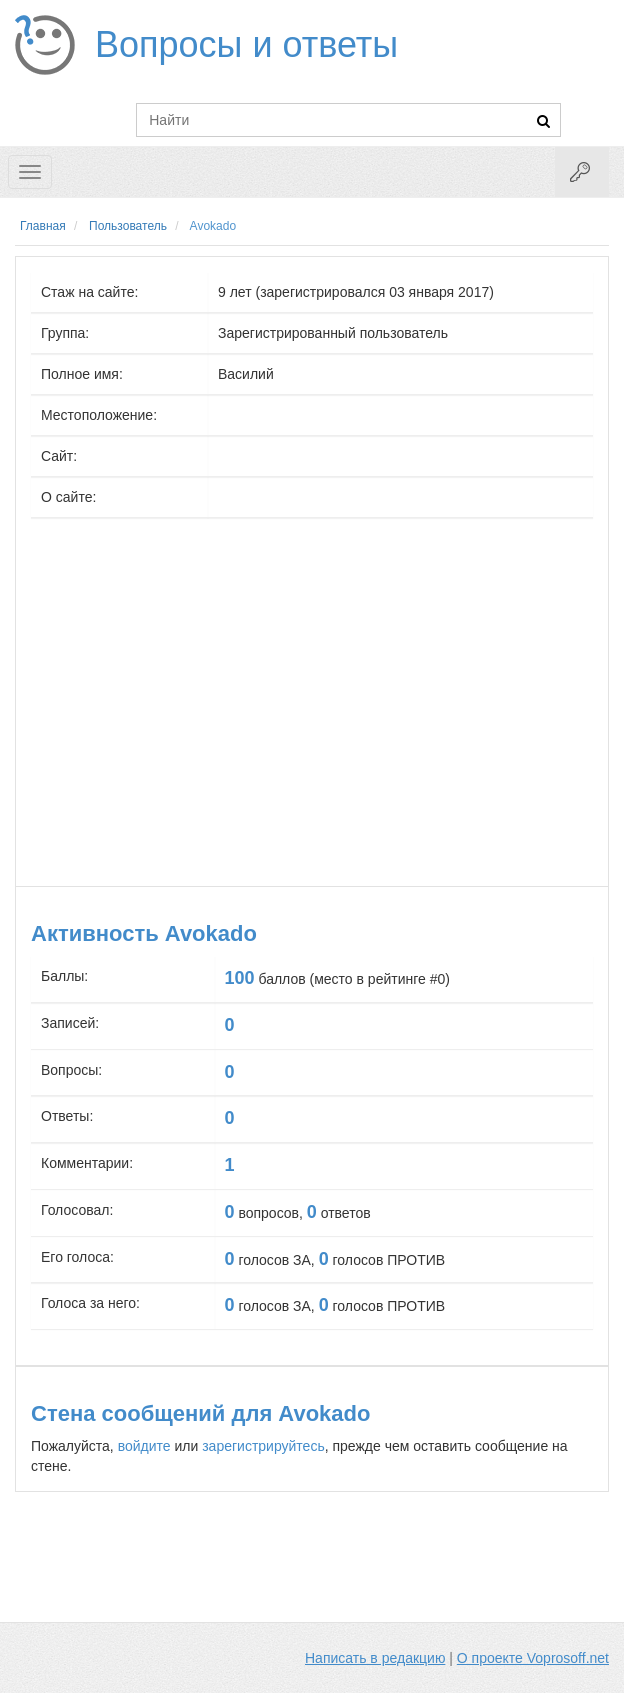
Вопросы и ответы (246, 44)
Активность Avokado (144, 933)
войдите (144, 1446)
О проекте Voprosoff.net (533, 1658)
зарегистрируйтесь (263, 1446)
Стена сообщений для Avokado (200, 1413)
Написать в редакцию (375, 1658)
